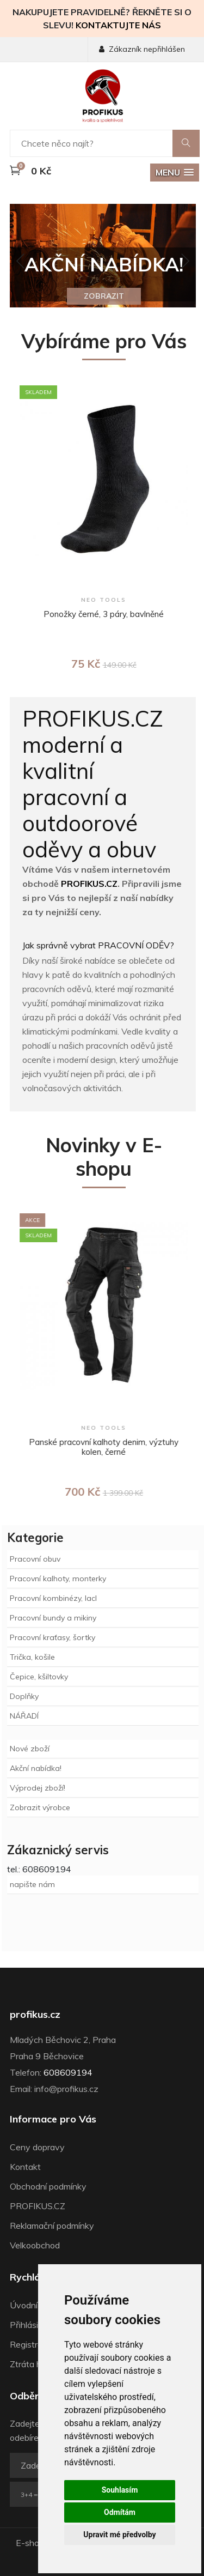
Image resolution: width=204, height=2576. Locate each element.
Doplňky (24, 1696)
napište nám (32, 1884)
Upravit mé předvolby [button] (119, 2534)
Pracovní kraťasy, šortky (52, 1637)
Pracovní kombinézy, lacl (53, 1598)
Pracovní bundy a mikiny (53, 1618)
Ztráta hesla (33, 2364)
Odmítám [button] (119, 2512)
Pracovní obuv (35, 1559)
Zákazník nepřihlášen (142, 49)
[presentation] (21, 262)
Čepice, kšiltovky (39, 1677)
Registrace (31, 2344)
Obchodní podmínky (48, 2186)
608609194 (68, 2072)
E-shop (30, 2542)
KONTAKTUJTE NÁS (118, 25)
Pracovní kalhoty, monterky (58, 1578)
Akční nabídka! (35, 1768)
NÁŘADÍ (24, 1716)
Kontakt (25, 2166)
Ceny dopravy (37, 2147)
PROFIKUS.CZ (89, 883)
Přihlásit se (31, 2324)
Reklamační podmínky (52, 2225)
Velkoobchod (35, 2245)
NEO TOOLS (108, 599)
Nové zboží (30, 1748)
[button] (174, 173)
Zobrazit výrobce (40, 1807)
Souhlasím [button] (120, 2490)
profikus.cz (35, 2015)
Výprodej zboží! (37, 1788)
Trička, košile (32, 1657)
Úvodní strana (37, 2305)
